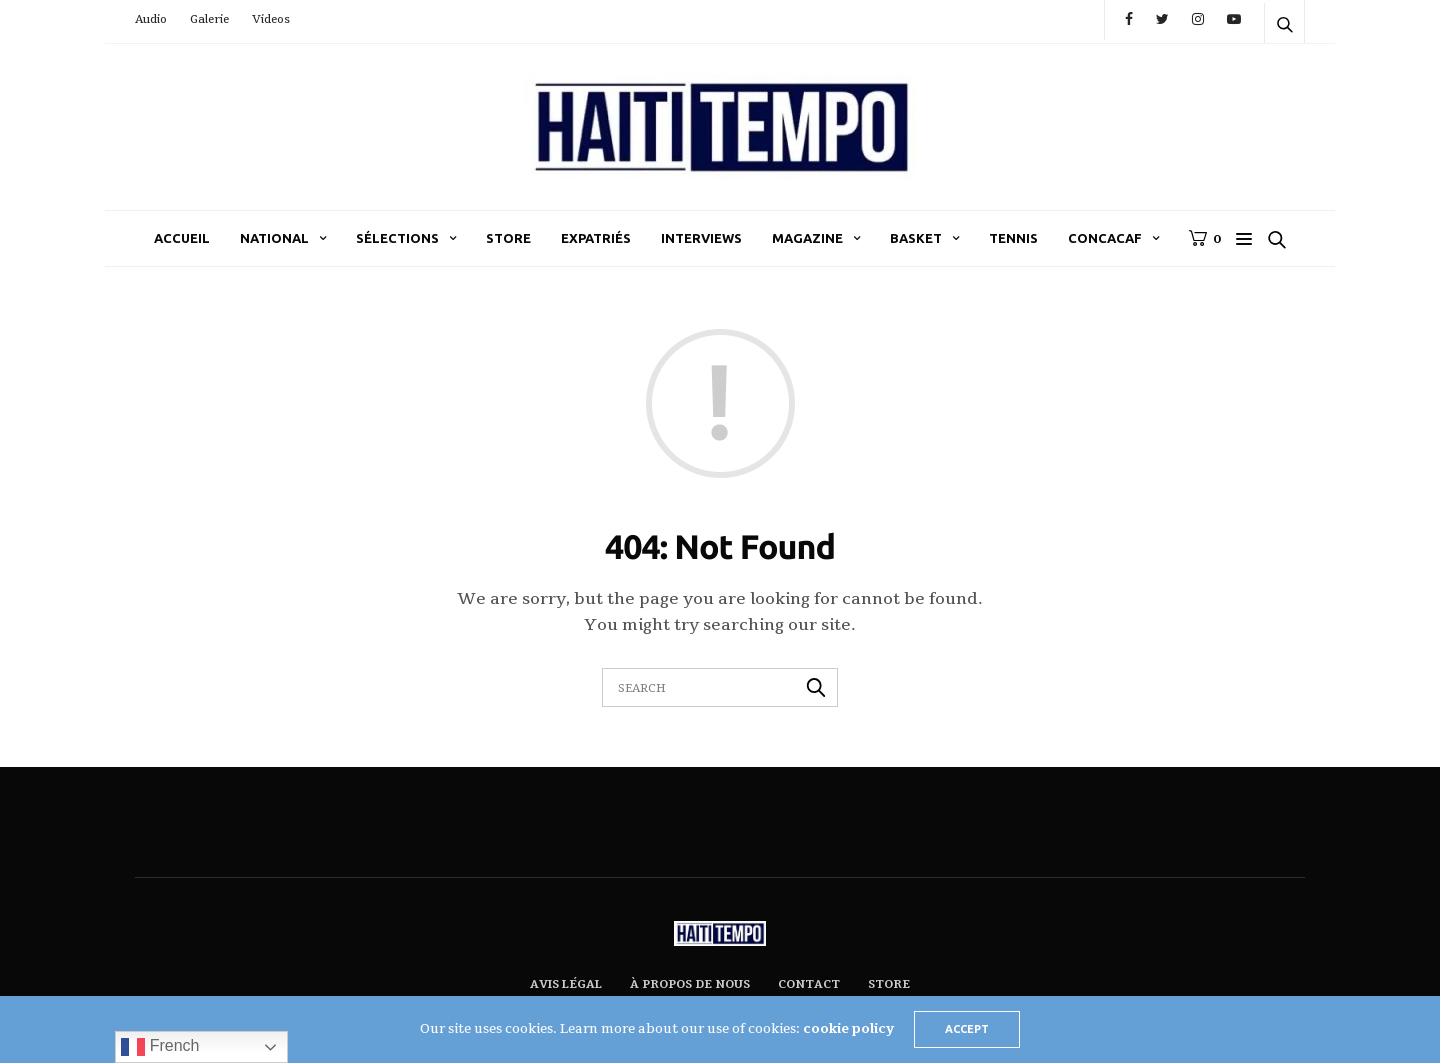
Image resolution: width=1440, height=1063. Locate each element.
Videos (271, 19)
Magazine (807, 238)
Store (508, 238)
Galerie (209, 19)
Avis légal (566, 984)
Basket (916, 238)
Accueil (182, 238)
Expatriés (596, 238)
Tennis (1013, 238)
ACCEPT (967, 1029)
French (160, 1047)
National (274, 238)
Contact (809, 984)
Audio (151, 19)
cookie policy (848, 1029)
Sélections (397, 238)
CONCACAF (1105, 238)
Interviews (701, 238)
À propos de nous (690, 984)
